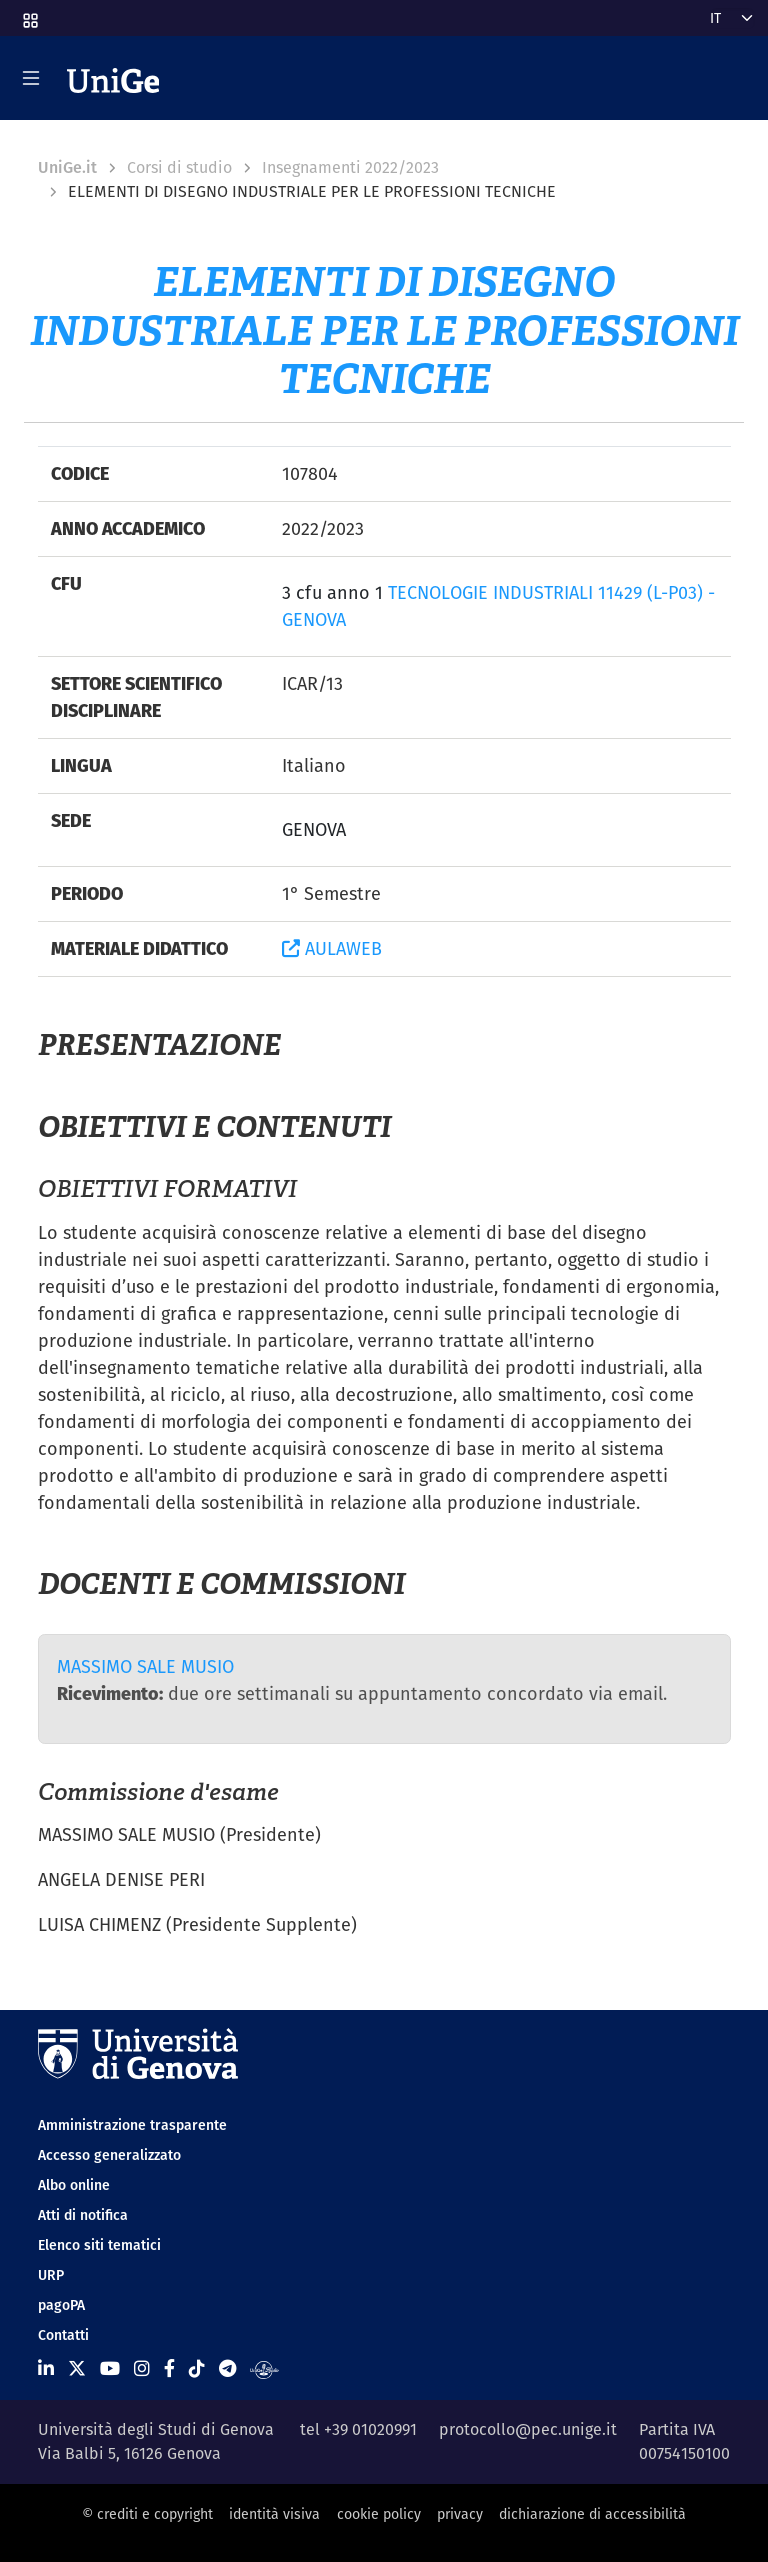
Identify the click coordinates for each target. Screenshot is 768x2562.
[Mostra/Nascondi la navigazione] (31, 78)
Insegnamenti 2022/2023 (350, 167)
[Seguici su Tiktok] (197, 2368)
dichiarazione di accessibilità (592, 2514)
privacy (460, 2514)
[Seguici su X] (77, 2368)
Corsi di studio (179, 167)
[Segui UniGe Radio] (264, 2368)
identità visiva (274, 2514)
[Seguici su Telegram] (227, 2368)
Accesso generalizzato (109, 2155)
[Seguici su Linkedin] (46, 2368)
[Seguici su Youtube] (110, 2368)
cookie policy (379, 2514)
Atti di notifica (83, 2215)
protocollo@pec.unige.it (528, 2429)
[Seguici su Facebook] (169, 2368)
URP (51, 2275)
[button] (29, 14)
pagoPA (61, 2305)
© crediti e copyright (147, 2514)
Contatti (63, 2335)
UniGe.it (67, 167)
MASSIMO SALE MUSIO (145, 1666)
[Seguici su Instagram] (142, 2368)
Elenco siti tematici (99, 2245)
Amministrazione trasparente (132, 2125)
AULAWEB (332, 948)
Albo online (74, 2185)
